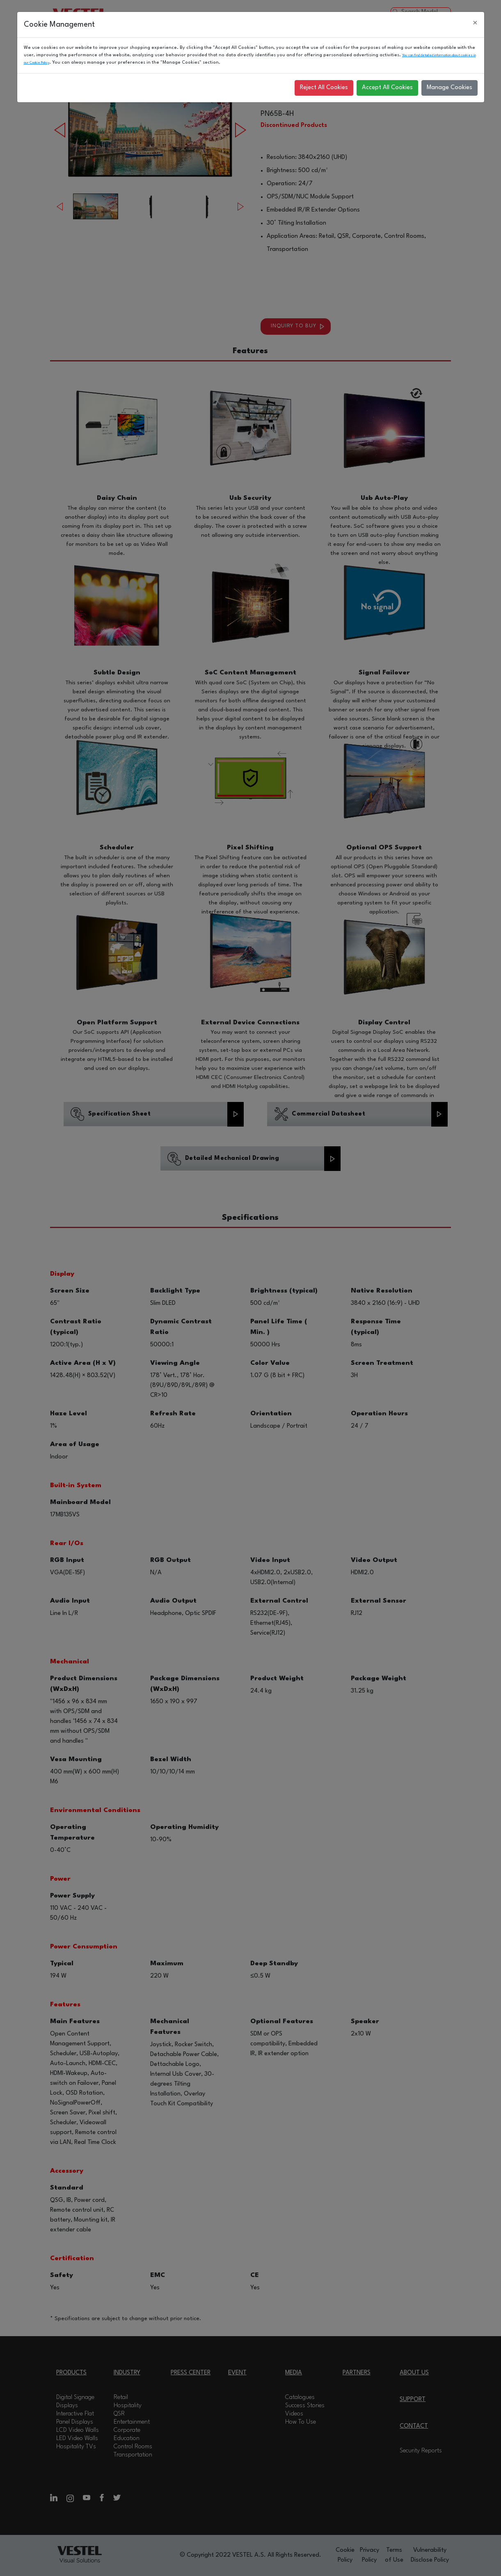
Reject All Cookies (324, 88)
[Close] (475, 23)
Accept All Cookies (387, 88)
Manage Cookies (449, 88)
